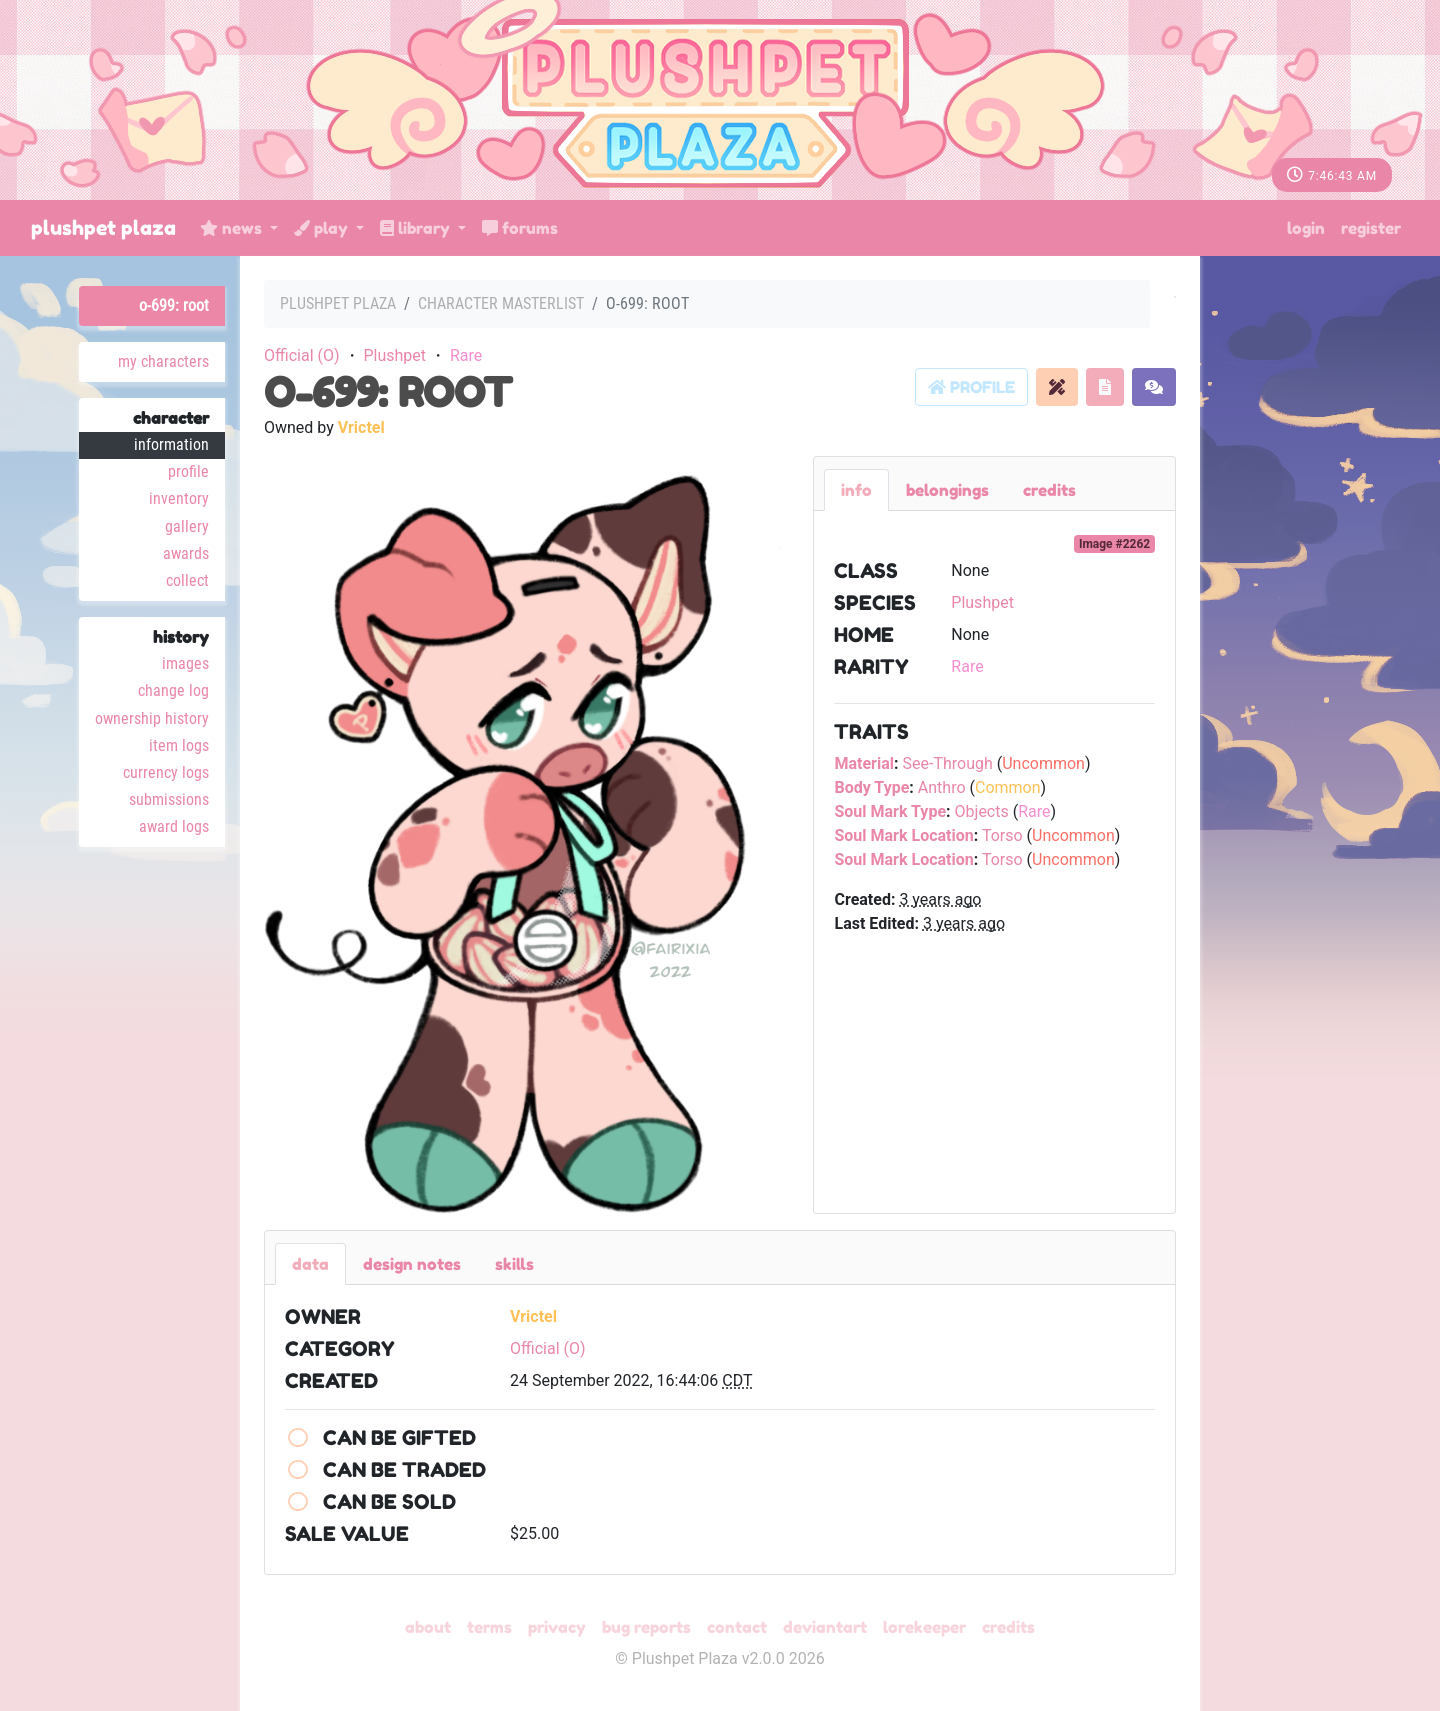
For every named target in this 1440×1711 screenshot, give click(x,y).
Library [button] (417, 228)
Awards (186, 553)
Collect (187, 580)
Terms (489, 1627)
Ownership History (152, 718)
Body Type (871, 787)
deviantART (825, 1627)
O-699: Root (174, 305)
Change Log (173, 690)
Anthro (942, 787)
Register (1371, 228)
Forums (520, 228)
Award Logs (174, 826)
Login (1306, 228)
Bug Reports (646, 1627)
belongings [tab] (947, 490)
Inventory (179, 498)
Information (171, 444)
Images (185, 663)
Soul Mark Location (903, 835)
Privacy (557, 1627)
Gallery (187, 526)
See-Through (947, 763)
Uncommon (1043, 763)
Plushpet (394, 355)
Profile (188, 471)
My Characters (163, 361)
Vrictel (361, 427)
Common (1008, 787)
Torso (1002, 835)
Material (864, 763)
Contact (737, 1627)
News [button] (233, 228)
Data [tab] (310, 1264)
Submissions (169, 799)
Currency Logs (166, 772)
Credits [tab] (1049, 490)
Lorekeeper (924, 1627)
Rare (466, 355)
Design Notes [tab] (412, 1264)
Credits (1008, 1627)
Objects (982, 811)
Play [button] (323, 228)
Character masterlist (501, 303)
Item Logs (179, 745)
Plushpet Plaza (103, 228)
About (428, 1627)
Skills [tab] (514, 1264)
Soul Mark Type (890, 811)
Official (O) (302, 355)
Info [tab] (856, 490)
